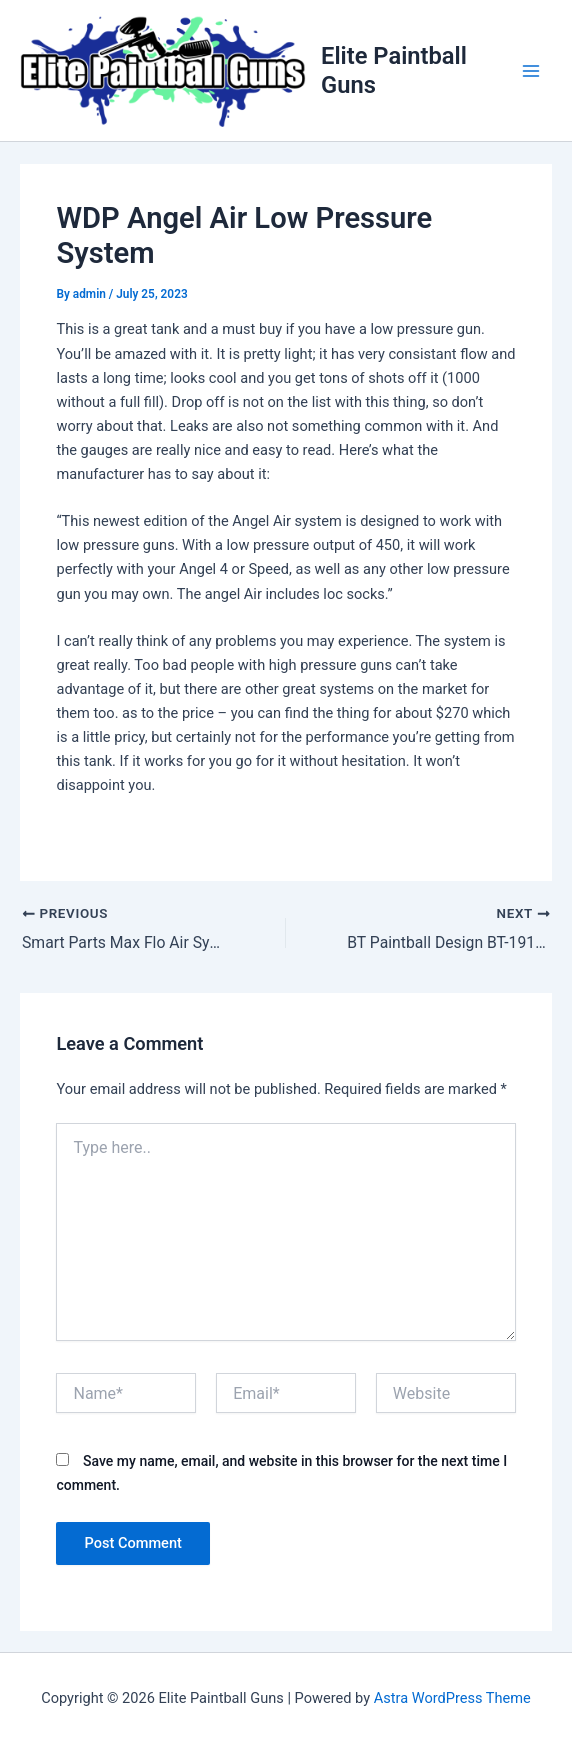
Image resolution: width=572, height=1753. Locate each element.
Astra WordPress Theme (452, 1698)
